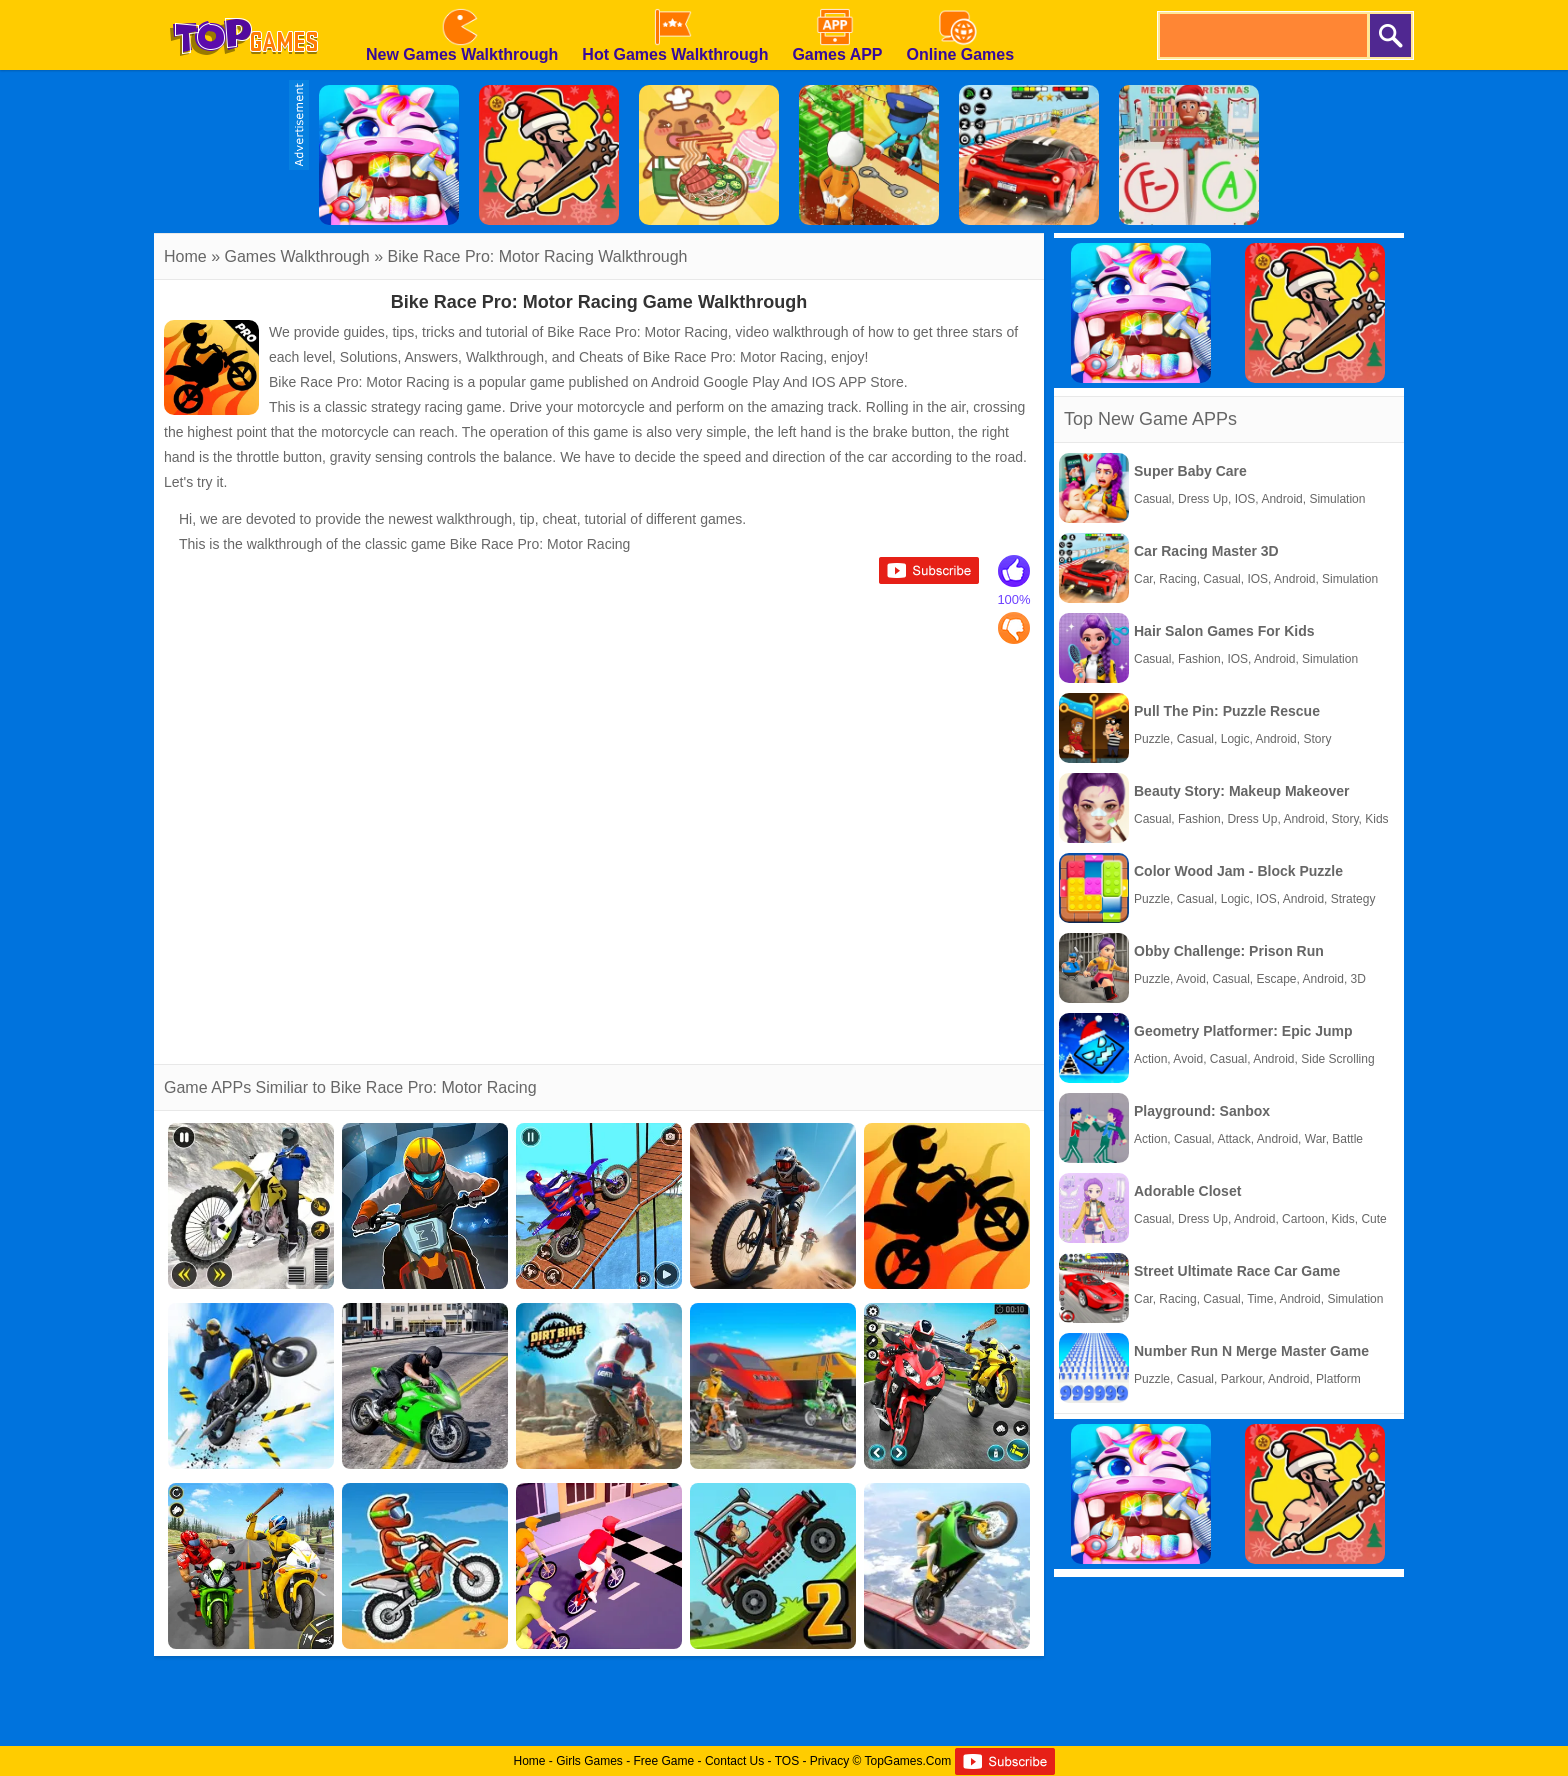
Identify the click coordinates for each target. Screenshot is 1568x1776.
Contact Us (734, 1761)
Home (185, 256)
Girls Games (589, 1761)
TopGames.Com (907, 1761)
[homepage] (244, 7)
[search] (1262, 35)
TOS (787, 1761)
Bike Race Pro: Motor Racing (491, 256)
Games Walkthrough (296, 256)
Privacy (829, 1761)
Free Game (664, 1761)
